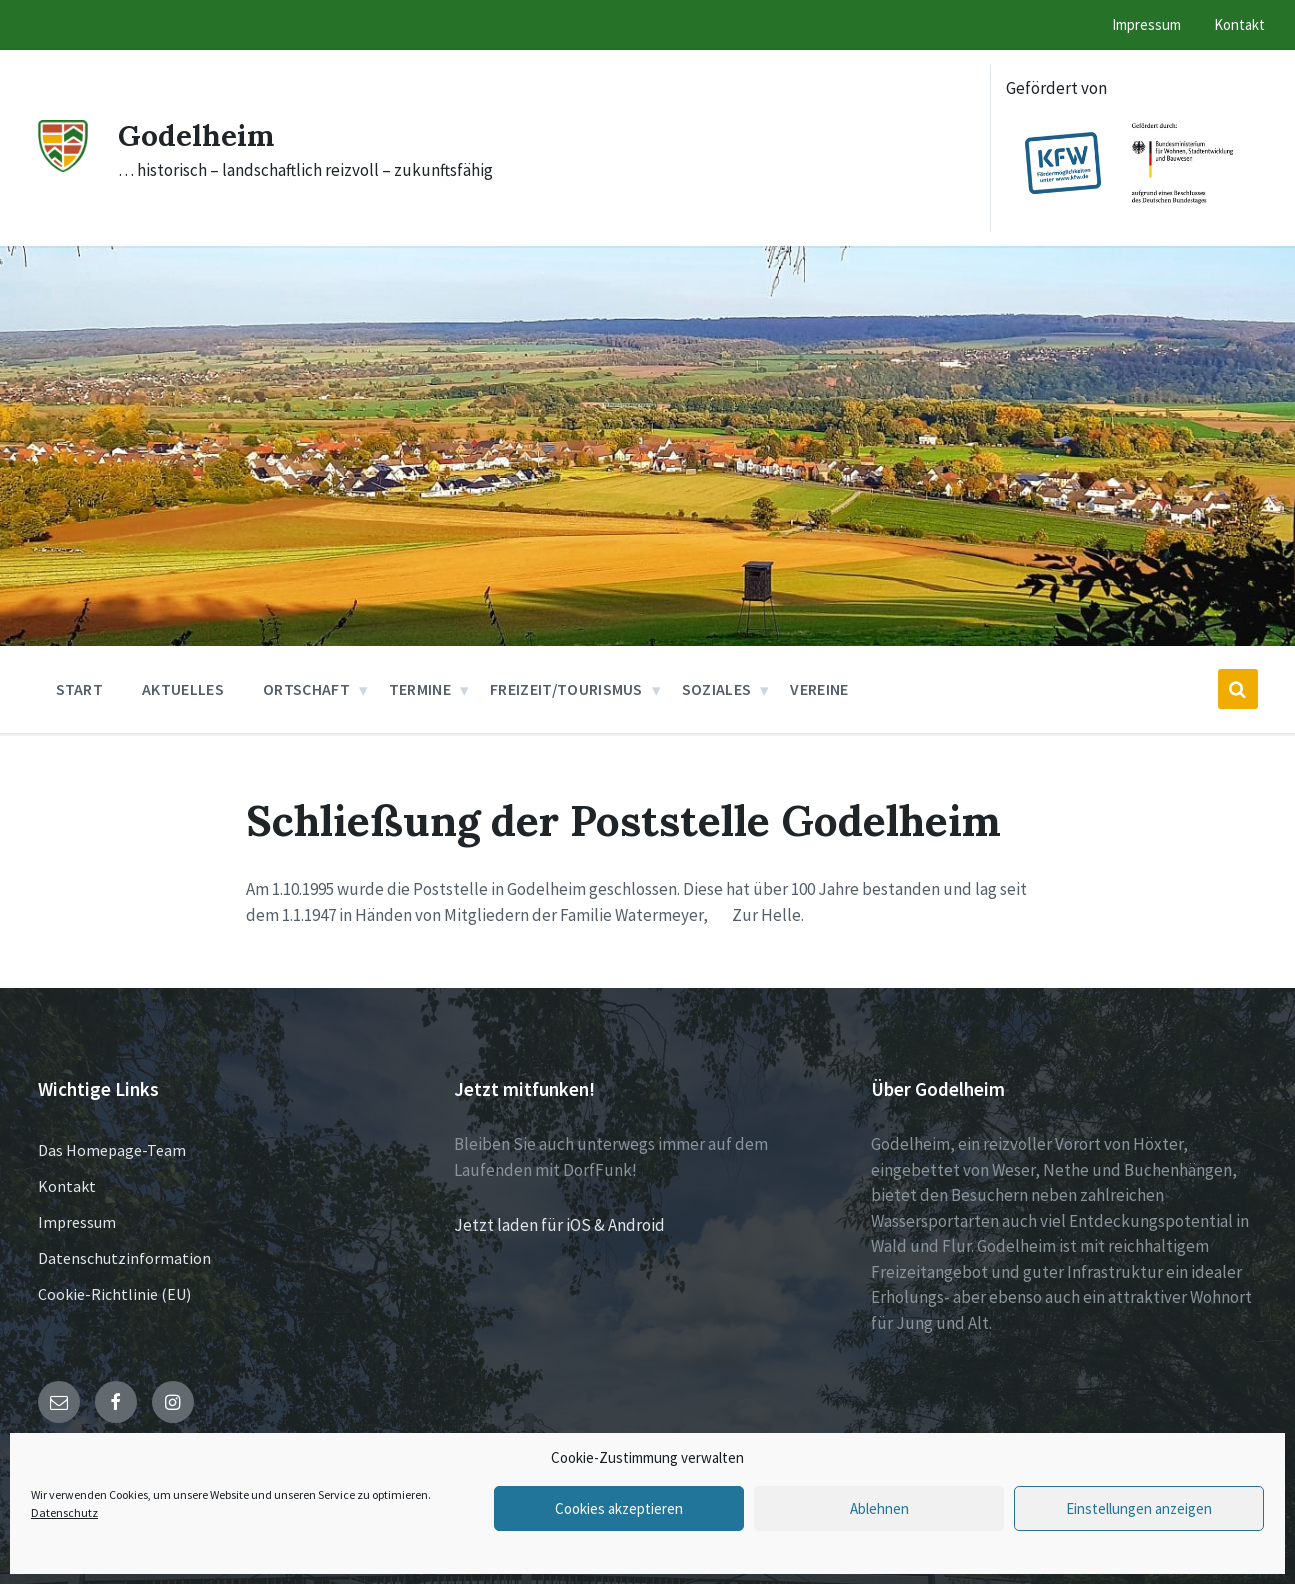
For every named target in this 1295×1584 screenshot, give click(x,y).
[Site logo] (63, 166)
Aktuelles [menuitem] (183, 689)
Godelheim (196, 135)
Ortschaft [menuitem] (306, 689)
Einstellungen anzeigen (1139, 1508)
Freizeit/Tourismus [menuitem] (566, 689)
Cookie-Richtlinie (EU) (114, 1294)
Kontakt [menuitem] (1239, 24)
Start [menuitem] (80, 689)
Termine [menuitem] (420, 689)
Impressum (77, 1222)
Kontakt (67, 1186)
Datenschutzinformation (124, 1258)
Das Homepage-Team (112, 1150)
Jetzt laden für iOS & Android (559, 1225)
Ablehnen (879, 1508)
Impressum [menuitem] (1146, 24)
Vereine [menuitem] (819, 689)
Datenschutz (64, 1512)
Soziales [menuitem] (717, 689)
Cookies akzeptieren (619, 1508)
